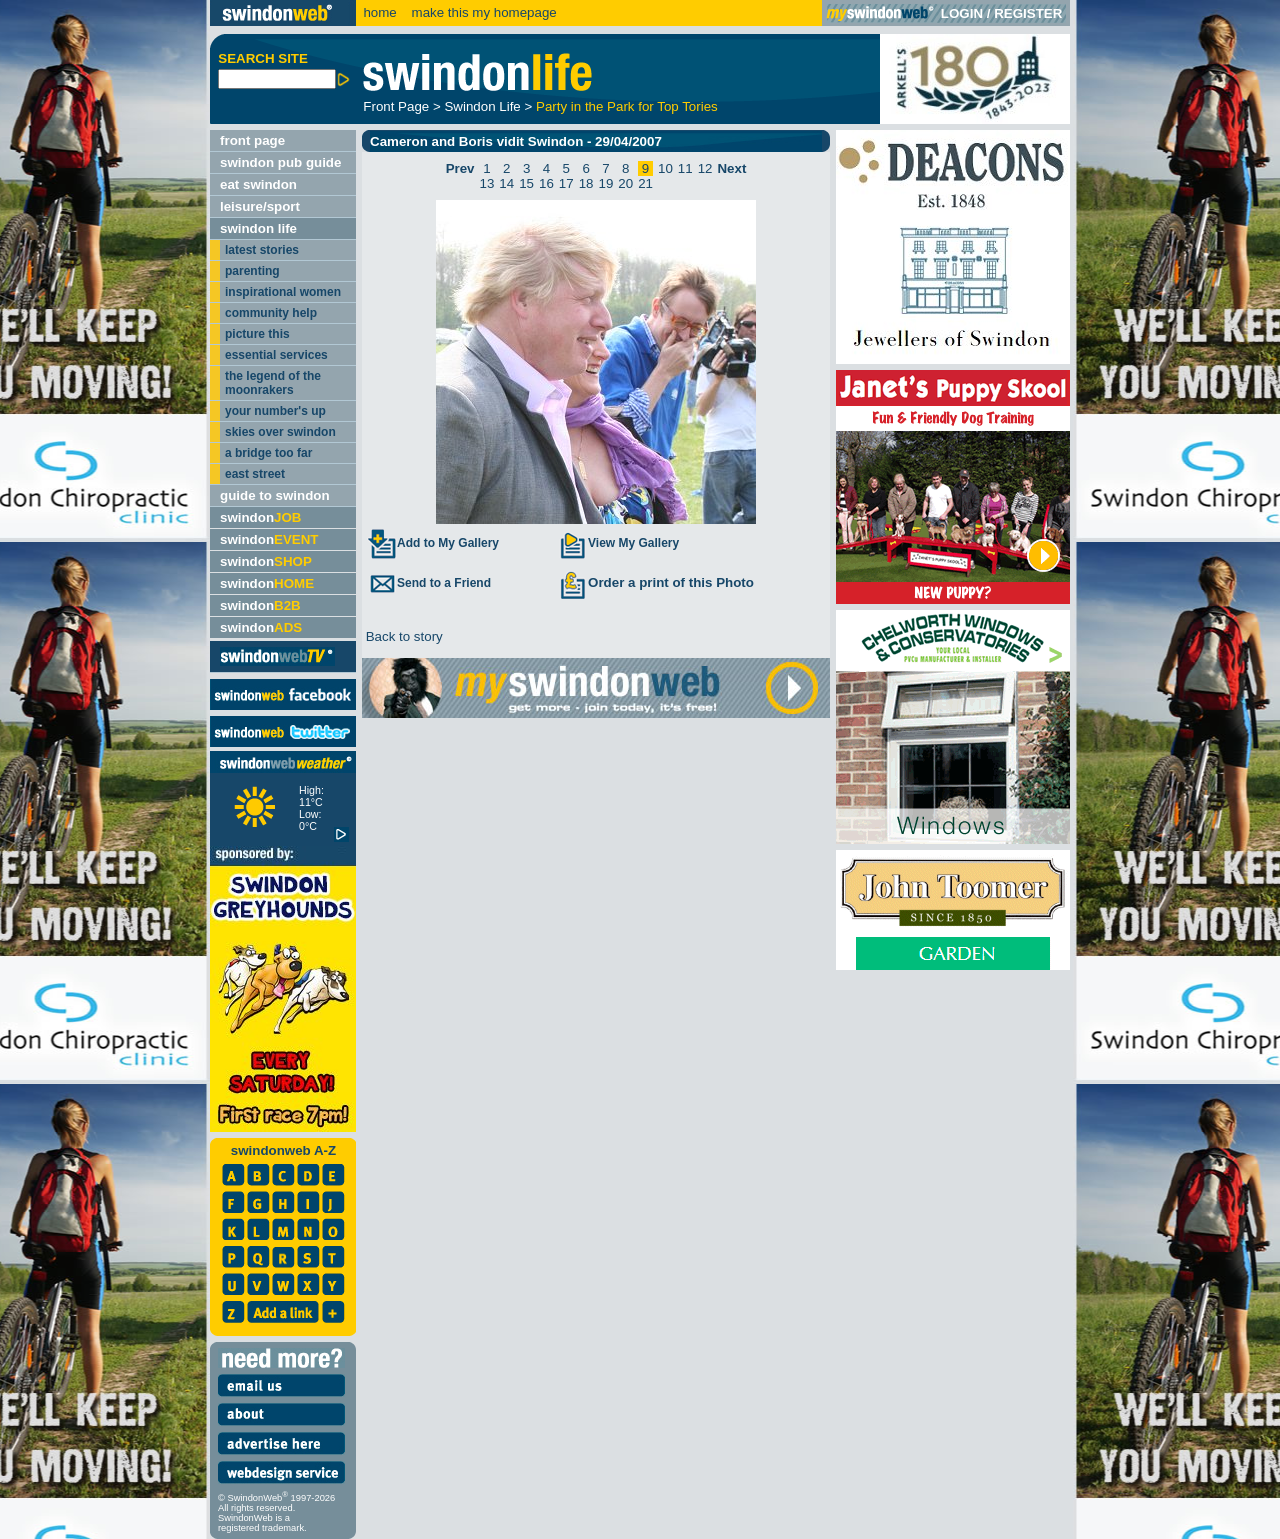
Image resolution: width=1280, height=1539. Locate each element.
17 (566, 183)
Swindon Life (482, 106)
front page (252, 140)
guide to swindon (275, 495)
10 (665, 168)
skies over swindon (280, 432)
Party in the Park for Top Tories (627, 106)
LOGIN (962, 13)
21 (645, 183)
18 (586, 183)
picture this (257, 334)
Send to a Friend (429, 583)
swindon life (258, 228)
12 (705, 168)
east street (255, 474)
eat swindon (258, 184)
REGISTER (1028, 13)
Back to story (402, 636)
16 (546, 183)
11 (685, 168)
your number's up (275, 411)
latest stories (262, 250)
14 (506, 183)
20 (625, 183)
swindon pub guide (280, 162)
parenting (252, 271)
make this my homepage (482, 12)
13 (487, 183)
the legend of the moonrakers (273, 383)
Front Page (396, 106)
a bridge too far (268, 453)
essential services (276, 355)
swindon (260, 517)
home (379, 12)
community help (271, 313)
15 (526, 183)
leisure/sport (260, 206)
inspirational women (283, 292)
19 (606, 183)
